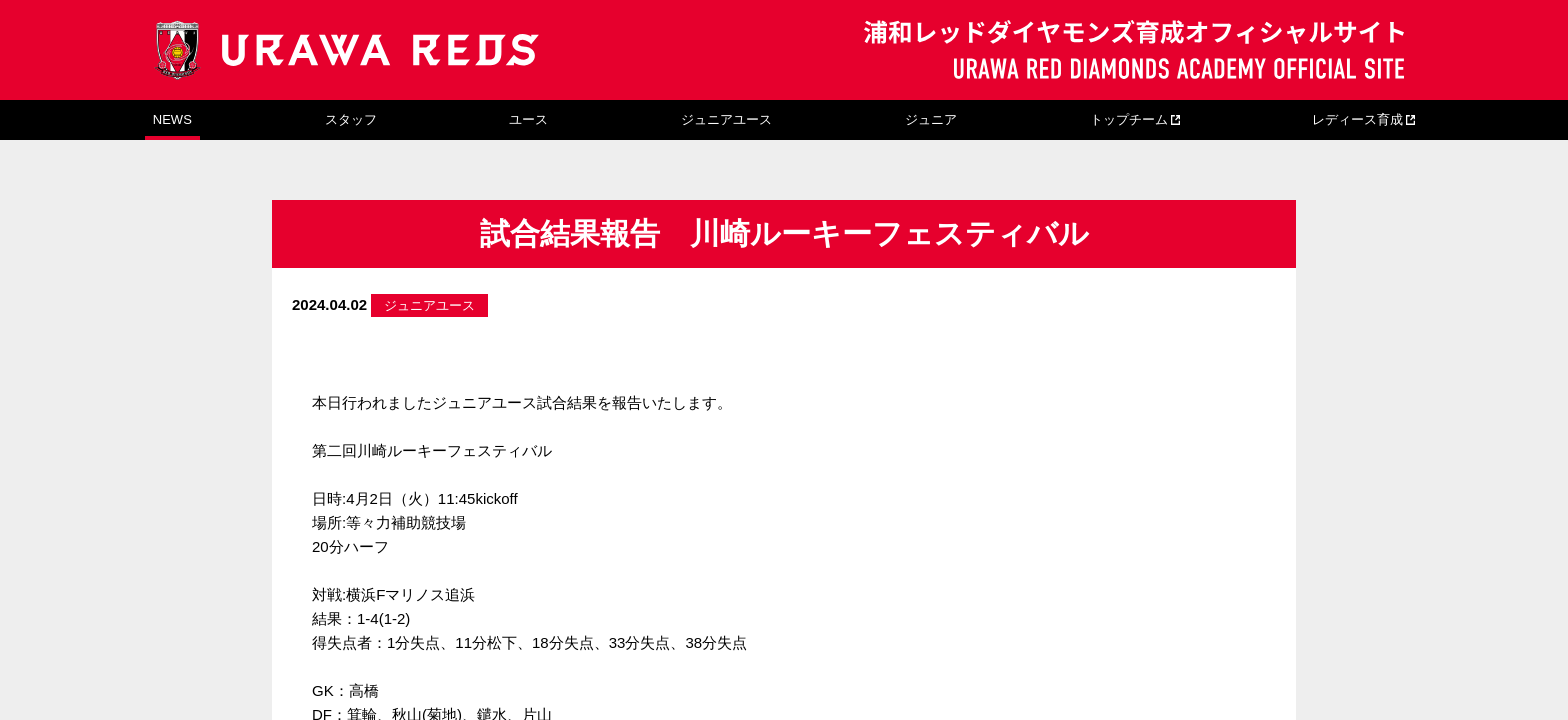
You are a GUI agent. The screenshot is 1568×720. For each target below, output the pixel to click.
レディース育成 (1357, 119)
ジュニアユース (726, 119)
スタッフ (351, 119)
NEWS (172, 119)
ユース (528, 119)
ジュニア (931, 119)
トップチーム (1129, 119)
